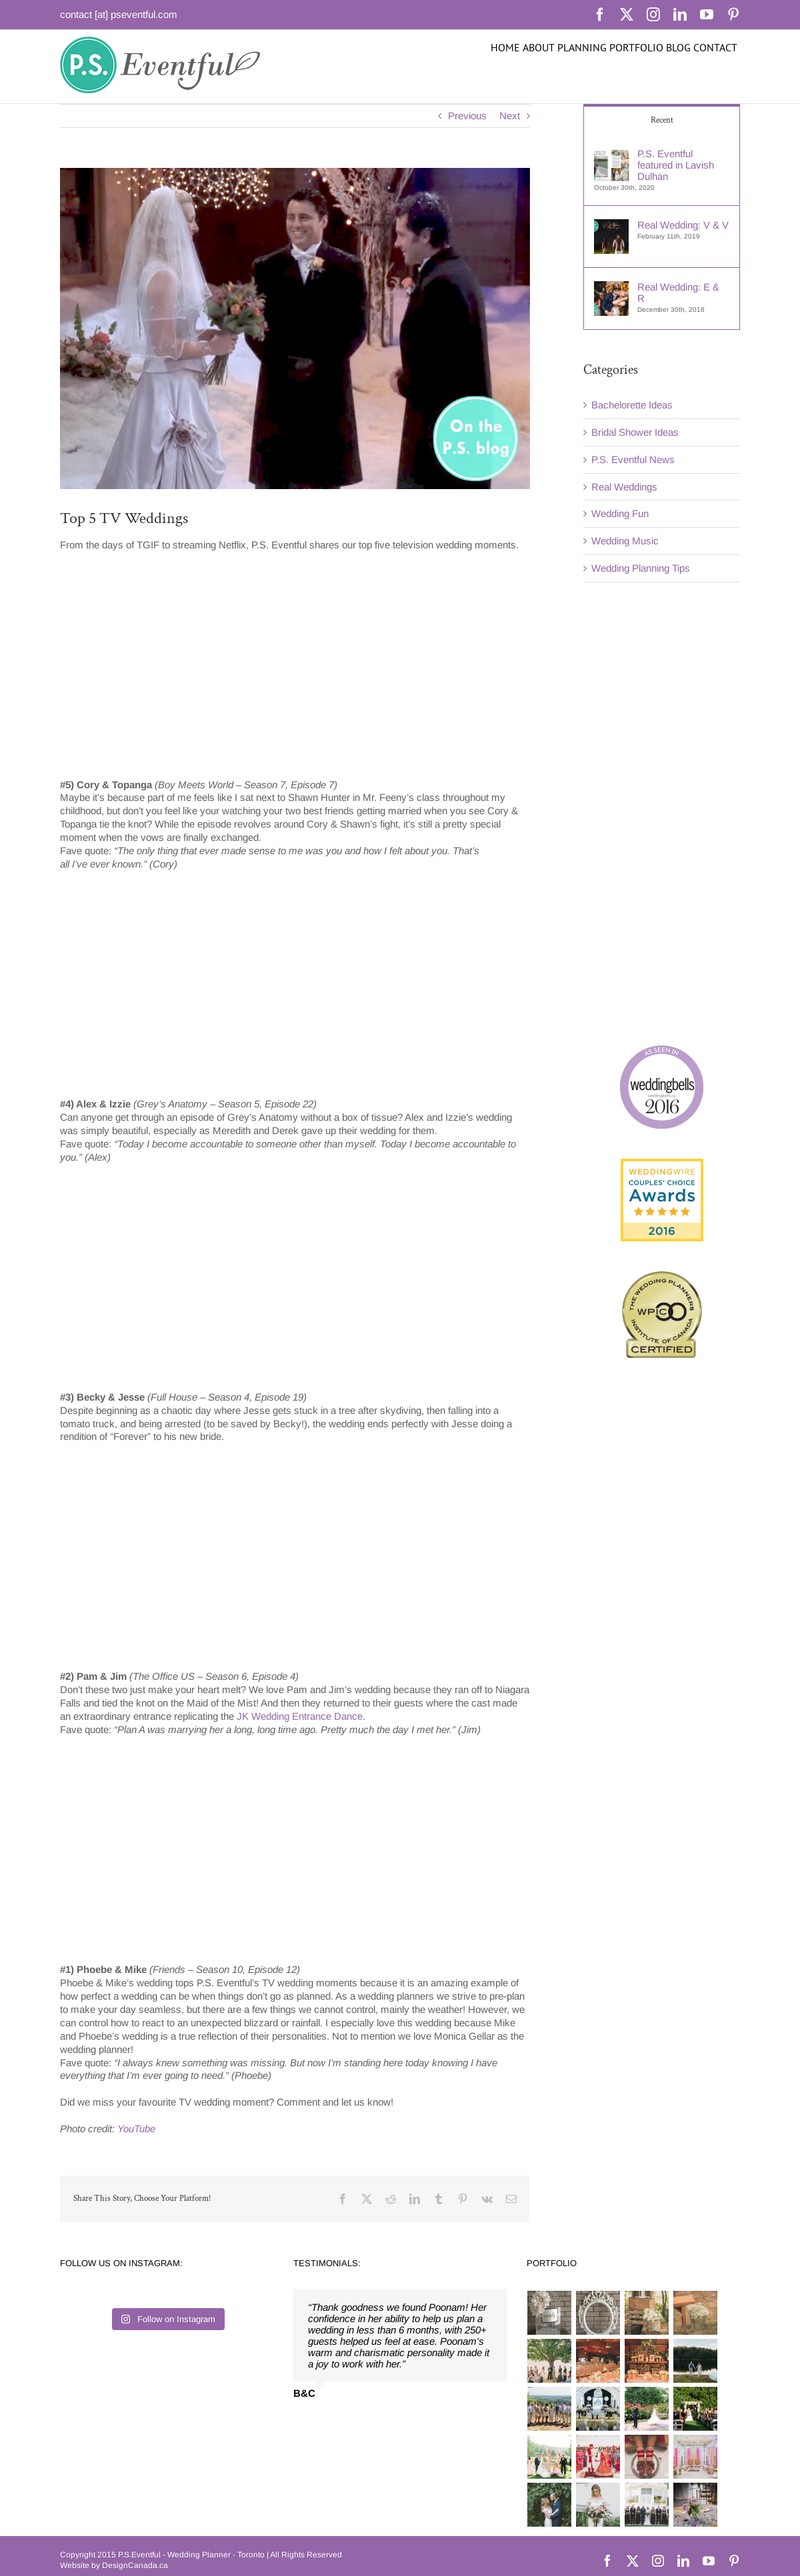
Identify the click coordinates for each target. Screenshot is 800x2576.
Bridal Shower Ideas (635, 432)
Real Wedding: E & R (678, 292)
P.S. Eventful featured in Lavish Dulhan (675, 165)
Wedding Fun (620, 513)
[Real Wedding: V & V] (611, 225)
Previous (467, 115)
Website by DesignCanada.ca (114, 2565)
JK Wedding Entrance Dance (300, 1716)
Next (509, 115)
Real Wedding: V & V (683, 225)
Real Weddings (624, 486)
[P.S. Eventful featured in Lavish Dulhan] (611, 154)
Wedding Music (625, 540)
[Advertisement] (660, 812)
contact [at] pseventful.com (118, 14)
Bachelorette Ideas (632, 404)
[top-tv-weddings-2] (295, 328)
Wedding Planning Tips (640, 568)
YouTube (136, 2128)
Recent (662, 120)
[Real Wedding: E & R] (611, 287)
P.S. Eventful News (633, 459)
